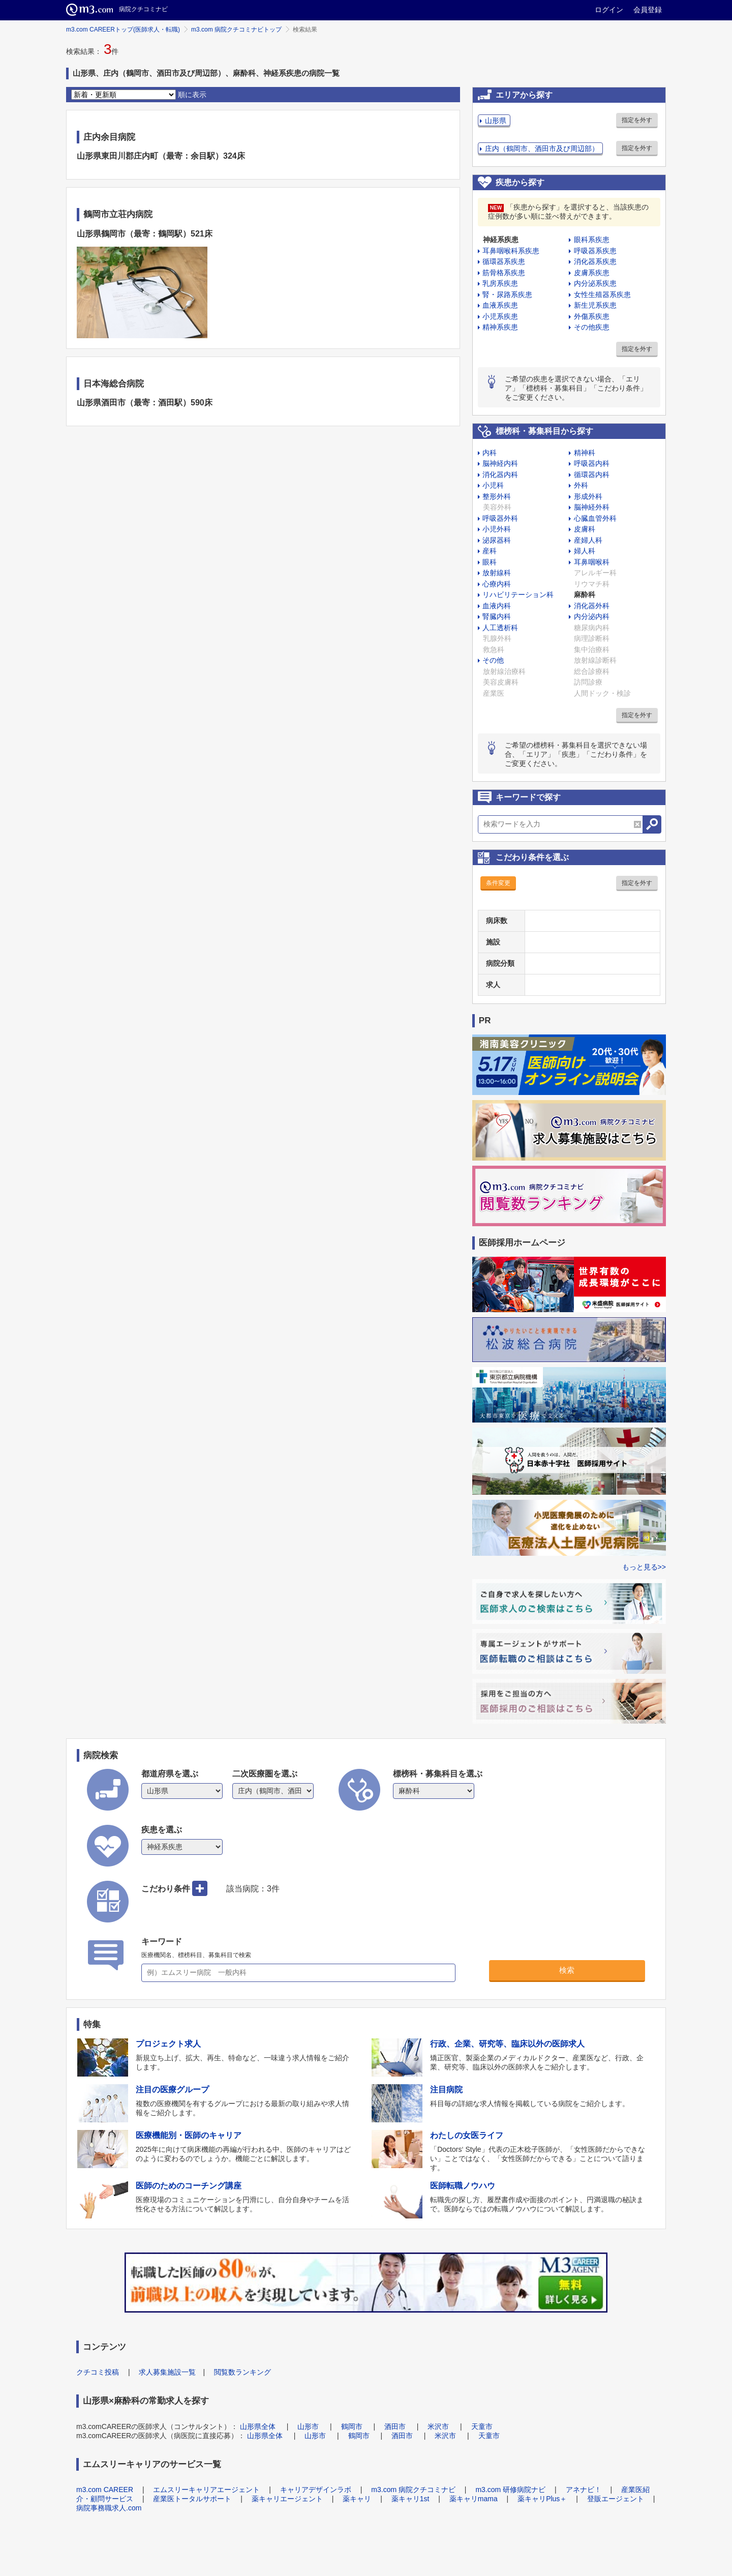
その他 (493, 660)
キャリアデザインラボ (315, 2489)
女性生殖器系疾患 (602, 294)
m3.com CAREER (104, 2489)
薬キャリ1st (410, 2499)
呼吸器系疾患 (595, 251)
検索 (566, 1970)
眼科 (489, 562)
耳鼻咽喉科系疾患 (510, 251)
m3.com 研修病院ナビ (510, 2489)
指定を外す (637, 120)
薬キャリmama (473, 2499)
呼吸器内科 (591, 463)
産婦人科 (588, 540)
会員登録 (647, 10)
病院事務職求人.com (108, 2508)
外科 (581, 485)
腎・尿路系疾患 (507, 294)
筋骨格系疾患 (503, 273)
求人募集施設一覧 (167, 2372)
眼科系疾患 (591, 239)
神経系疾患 (500, 239)
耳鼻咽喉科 (591, 562)
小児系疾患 (500, 316)
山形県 (495, 120)
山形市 (308, 2426)
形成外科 (588, 496)
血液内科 (496, 606)
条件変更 (498, 882)
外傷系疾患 (591, 316)
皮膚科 (584, 529)
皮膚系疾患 (591, 273)
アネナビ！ (583, 2489)
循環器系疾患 (503, 261)
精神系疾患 (500, 327)
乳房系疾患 (500, 283)
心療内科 (496, 584)
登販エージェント (615, 2499)
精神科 (584, 453)
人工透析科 (500, 628)
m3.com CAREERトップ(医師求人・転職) (123, 29)
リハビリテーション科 (518, 594)
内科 (489, 453)
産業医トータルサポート (192, 2499)
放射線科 (496, 573)
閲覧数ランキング (242, 2372)
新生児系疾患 (595, 305)
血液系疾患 (500, 305)
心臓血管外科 (595, 518)
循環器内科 (591, 474)
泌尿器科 (496, 540)
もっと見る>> (644, 1567)
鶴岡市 (351, 2426)
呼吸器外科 (500, 518)
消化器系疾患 (595, 261)
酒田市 (395, 2426)
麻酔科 (584, 594)
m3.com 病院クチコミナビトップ (236, 29)
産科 (489, 551)
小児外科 (496, 529)
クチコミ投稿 (97, 2372)
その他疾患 (591, 327)
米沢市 (438, 2426)
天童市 (482, 2426)
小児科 (493, 485)
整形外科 (496, 496)
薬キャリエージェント (287, 2499)
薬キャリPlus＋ (542, 2499)
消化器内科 (500, 474)
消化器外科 (591, 606)
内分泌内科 (591, 616)
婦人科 (584, 551)
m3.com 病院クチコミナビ (413, 2489)
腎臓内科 (496, 616)
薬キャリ (357, 2499)
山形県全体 (258, 2426)
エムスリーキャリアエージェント (206, 2489)
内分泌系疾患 (595, 283)
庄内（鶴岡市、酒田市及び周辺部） (542, 148)
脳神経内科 (500, 463)
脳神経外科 (591, 507)
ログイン (609, 10)
